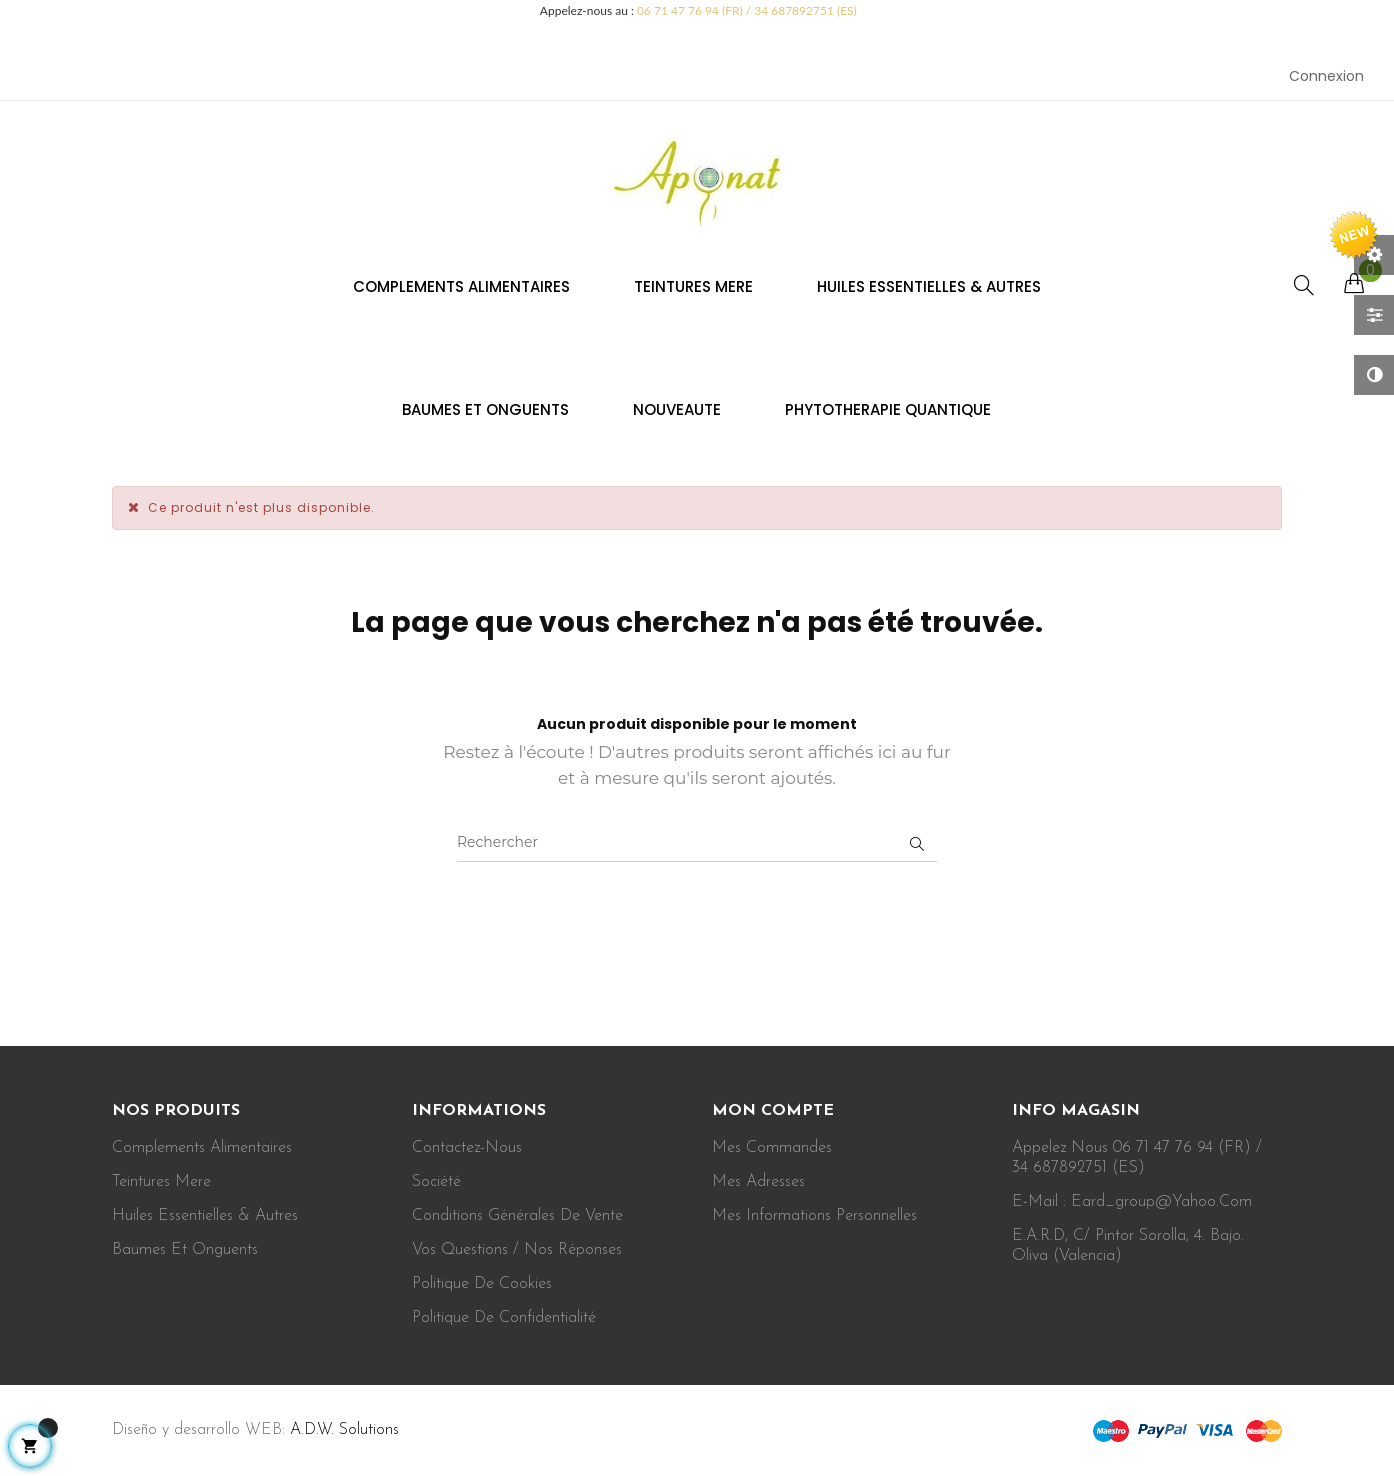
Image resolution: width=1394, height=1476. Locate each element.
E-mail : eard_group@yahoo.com (1132, 1202)
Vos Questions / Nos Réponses (517, 1250)
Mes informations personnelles (814, 1216)
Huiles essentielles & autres (205, 1216)
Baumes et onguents (185, 1250)
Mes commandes (772, 1148)
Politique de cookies (482, 1284)
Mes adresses (758, 1182)
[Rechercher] (697, 842)
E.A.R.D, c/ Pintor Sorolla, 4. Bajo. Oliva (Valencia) (1128, 1246)
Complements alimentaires (202, 1148)
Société (436, 1182)
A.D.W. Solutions (344, 1430)
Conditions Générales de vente (517, 1216)
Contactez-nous (467, 1148)
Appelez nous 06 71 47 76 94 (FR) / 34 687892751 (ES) (1137, 1158)
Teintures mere (161, 1182)
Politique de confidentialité (504, 1318)
